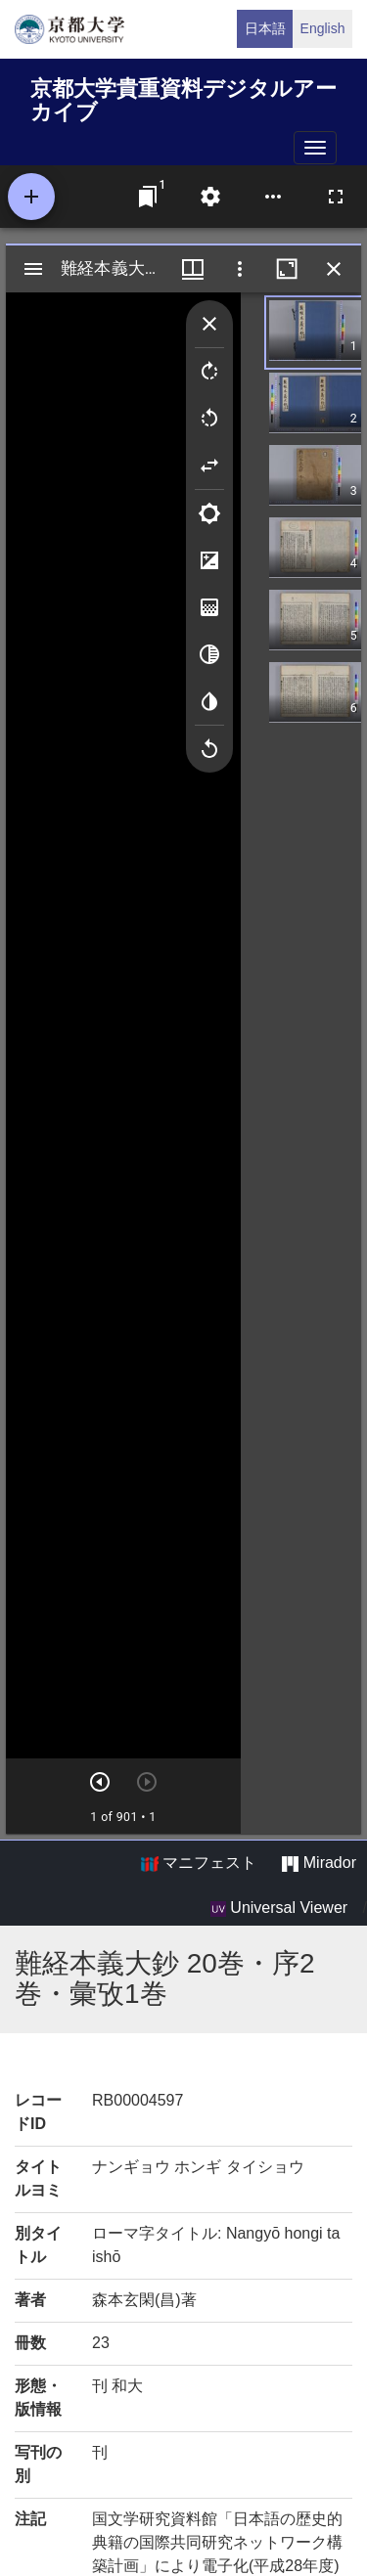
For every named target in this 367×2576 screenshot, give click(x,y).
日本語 (265, 28)
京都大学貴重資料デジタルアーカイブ (183, 97)
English (322, 28)
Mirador (319, 1863)
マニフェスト (198, 1863)
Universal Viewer (278, 1908)
